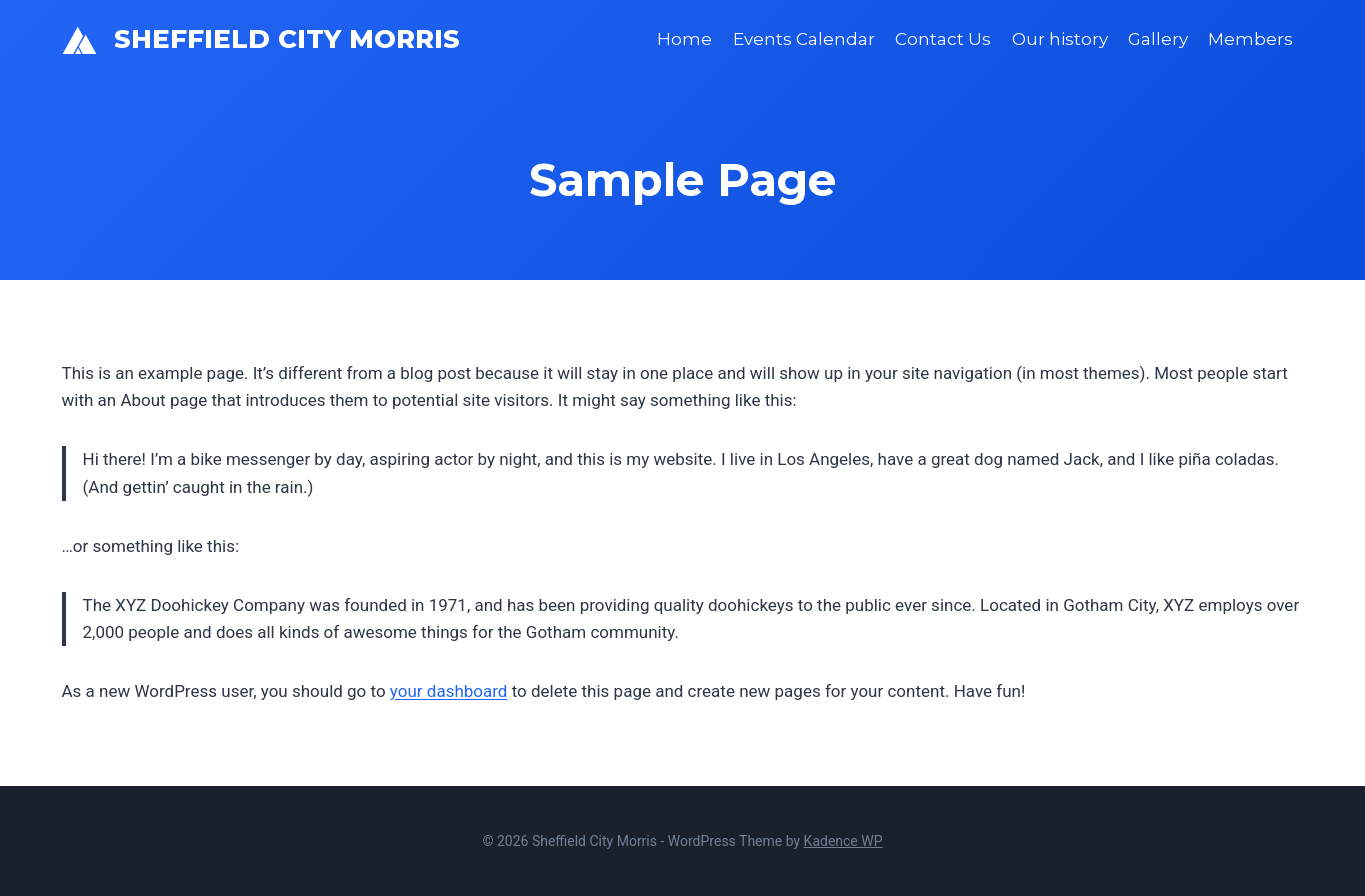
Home (684, 39)
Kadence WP (843, 841)
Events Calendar (804, 39)
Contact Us (943, 39)
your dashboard (449, 691)
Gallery (1158, 39)
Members (1250, 39)
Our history (1060, 39)
